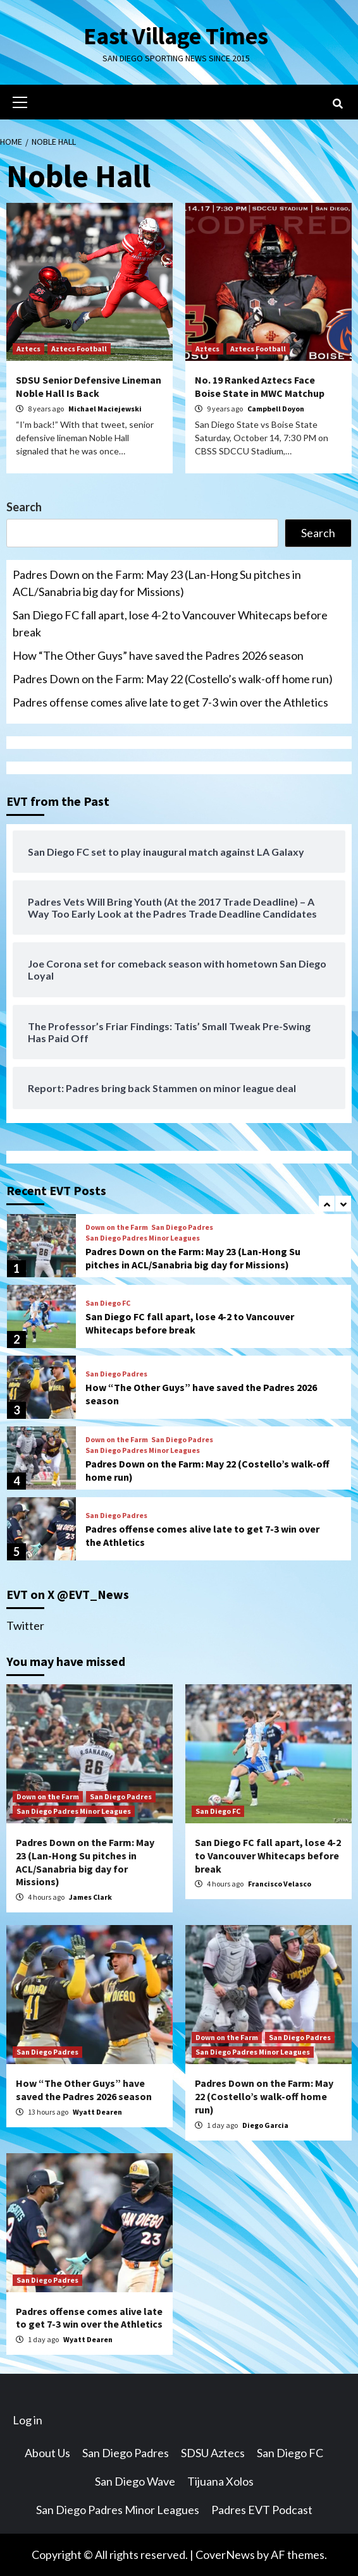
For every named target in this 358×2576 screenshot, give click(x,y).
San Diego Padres (182, 1227)
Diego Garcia (265, 2125)
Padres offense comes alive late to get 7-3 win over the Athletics (170, 702)
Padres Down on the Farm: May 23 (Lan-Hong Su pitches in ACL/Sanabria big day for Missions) (157, 583)
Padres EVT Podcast (261, 2510)
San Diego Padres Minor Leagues (142, 1238)
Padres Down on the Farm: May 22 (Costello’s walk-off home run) (173, 679)
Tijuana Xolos (220, 2481)
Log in (27, 2420)
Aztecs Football (79, 348)
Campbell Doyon (275, 408)
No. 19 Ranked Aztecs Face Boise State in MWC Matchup (259, 386)
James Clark (90, 1897)
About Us (47, 2453)
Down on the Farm (116, 1227)
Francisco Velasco (279, 1883)
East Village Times (176, 35)
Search (24, 507)
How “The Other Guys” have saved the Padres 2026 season (158, 655)
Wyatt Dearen (97, 2112)
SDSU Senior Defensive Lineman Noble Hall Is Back (88, 386)
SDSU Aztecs (213, 2453)
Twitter (25, 1625)
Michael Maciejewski (105, 408)
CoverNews (225, 2554)
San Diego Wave (135, 2481)
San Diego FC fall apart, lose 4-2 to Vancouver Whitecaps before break (170, 623)
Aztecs (28, 348)
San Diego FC (107, 1303)
